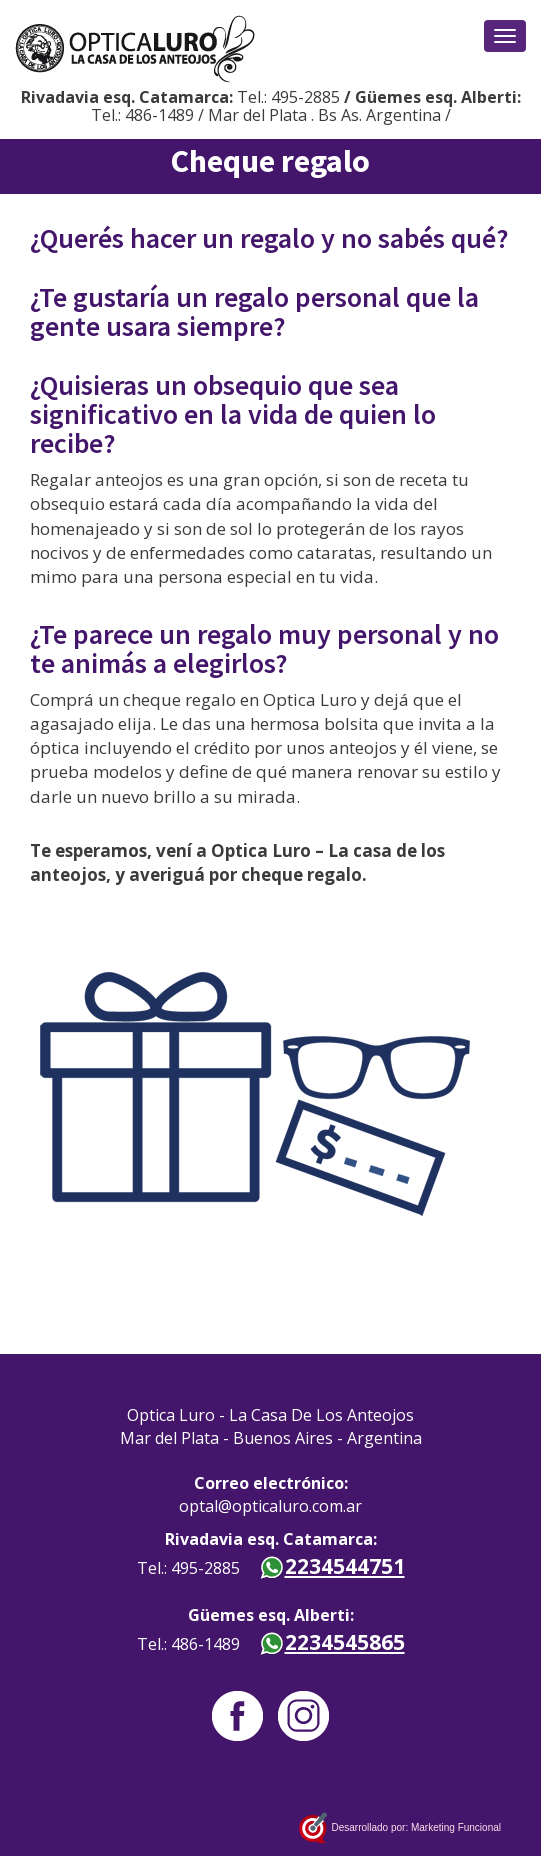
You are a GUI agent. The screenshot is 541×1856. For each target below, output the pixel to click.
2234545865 (332, 1642)
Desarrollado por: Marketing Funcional (399, 1828)
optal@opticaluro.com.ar (270, 1506)
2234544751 (332, 1566)
